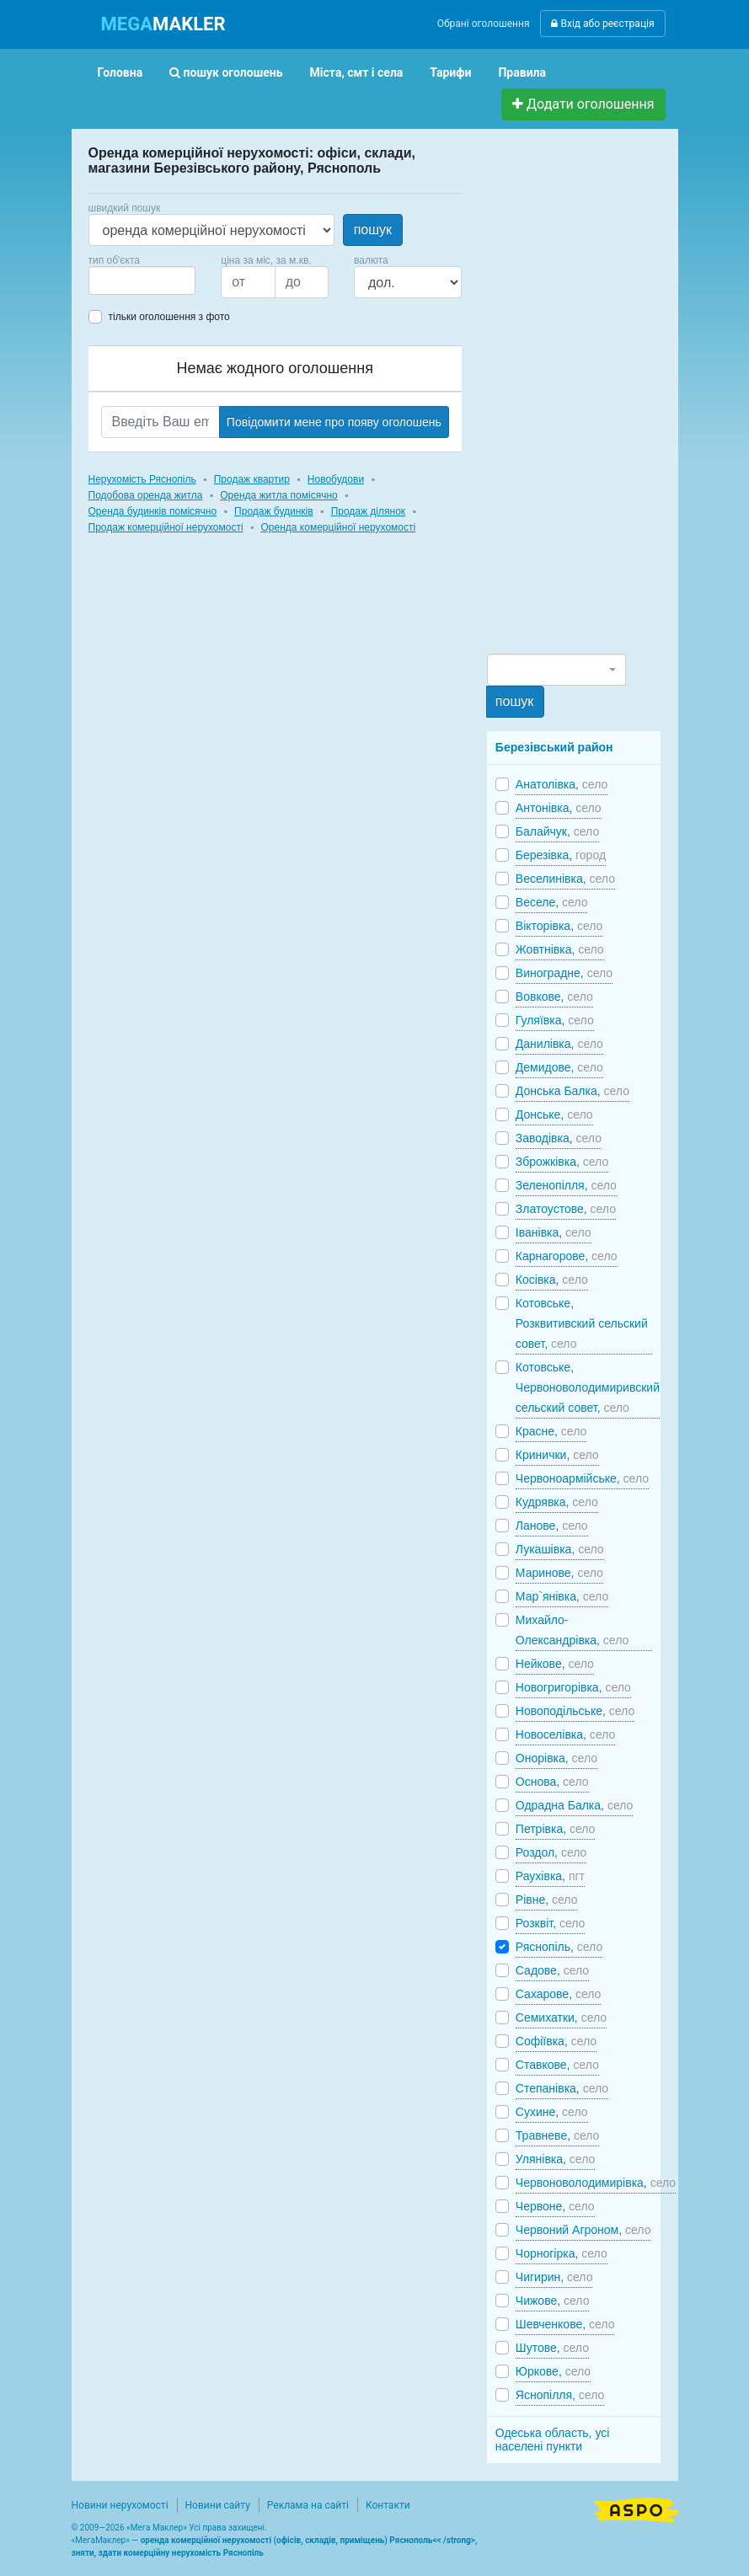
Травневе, (558, 2135)
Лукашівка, (560, 1549)
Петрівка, (556, 1829)
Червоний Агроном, (583, 2230)
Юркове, (553, 2371)
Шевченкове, (565, 2324)
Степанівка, (562, 2088)
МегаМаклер (100, 2540)
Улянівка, (555, 2159)
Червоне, (555, 2206)
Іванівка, (553, 1232)
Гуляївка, (555, 1020)
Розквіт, (551, 1923)
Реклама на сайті (308, 2505)
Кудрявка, (557, 1502)
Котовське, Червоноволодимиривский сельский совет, (588, 1387)
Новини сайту (217, 2505)
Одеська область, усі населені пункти (552, 2439)
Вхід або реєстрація (602, 23)
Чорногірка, (561, 2253)
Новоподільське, (575, 1711)
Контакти (388, 2505)
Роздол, (551, 1852)
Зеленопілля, (566, 1185)
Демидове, (559, 1067)
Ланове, (552, 1525)
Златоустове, (566, 1209)
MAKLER (163, 24)
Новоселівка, (565, 1734)
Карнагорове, (567, 1256)
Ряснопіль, (559, 1946)
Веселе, (552, 902)
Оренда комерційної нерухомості (338, 527)
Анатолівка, (561, 784)
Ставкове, (557, 2064)
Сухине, (552, 2112)
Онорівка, (556, 1758)
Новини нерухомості (120, 2505)
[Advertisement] (613, 398)
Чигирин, (554, 2277)
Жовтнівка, (560, 949)
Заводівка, (559, 1138)
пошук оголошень (225, 72)
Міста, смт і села (357, 72)
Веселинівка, (565, 878)
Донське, (554, 1114)
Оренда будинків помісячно (152, 511)
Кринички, (557, 1455)
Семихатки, (561, 2017)
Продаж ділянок (368, 511)
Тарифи (450, 72)
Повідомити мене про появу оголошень (334, 422)
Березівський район (554, 747)
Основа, (552, 1781)
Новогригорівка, (573, 1687)
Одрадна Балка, (574, 1805)
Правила (522, 72)
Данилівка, (559, 1043)
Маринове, (559, 1572)
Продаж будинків (273, 511)
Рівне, (547, 1899)
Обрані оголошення (483, 23)
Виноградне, (564, 973)
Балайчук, (557, 831)
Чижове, (553, 2300)
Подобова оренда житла (145, 495)
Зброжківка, (562, 1161)
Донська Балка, (572, 1091)
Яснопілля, (560, 2395)
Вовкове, (554, 996)
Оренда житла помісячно (278, 495)
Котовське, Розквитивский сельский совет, (582, 1323)
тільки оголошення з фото (169, 317)
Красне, (551, 1431)
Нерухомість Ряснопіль (142, 479)
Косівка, (552, 1279)
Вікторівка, (559, 926)
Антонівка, (559, 808)
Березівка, (561, 855)
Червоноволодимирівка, (596, 2182)
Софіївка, (556, 2041)
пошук (373, 229)
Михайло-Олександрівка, (572, 1630)
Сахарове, (559, 1994)
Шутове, (552, 2347)
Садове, (552, 1970)
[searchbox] (118, 280)
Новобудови (336, 479)
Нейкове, (555, 1663)
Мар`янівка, (562, 1596)
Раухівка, (550, 1876)
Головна (120, 72)
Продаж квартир (252, 479)
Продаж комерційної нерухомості (165, 527)
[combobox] (142, 280)
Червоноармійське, (582, 1478)
